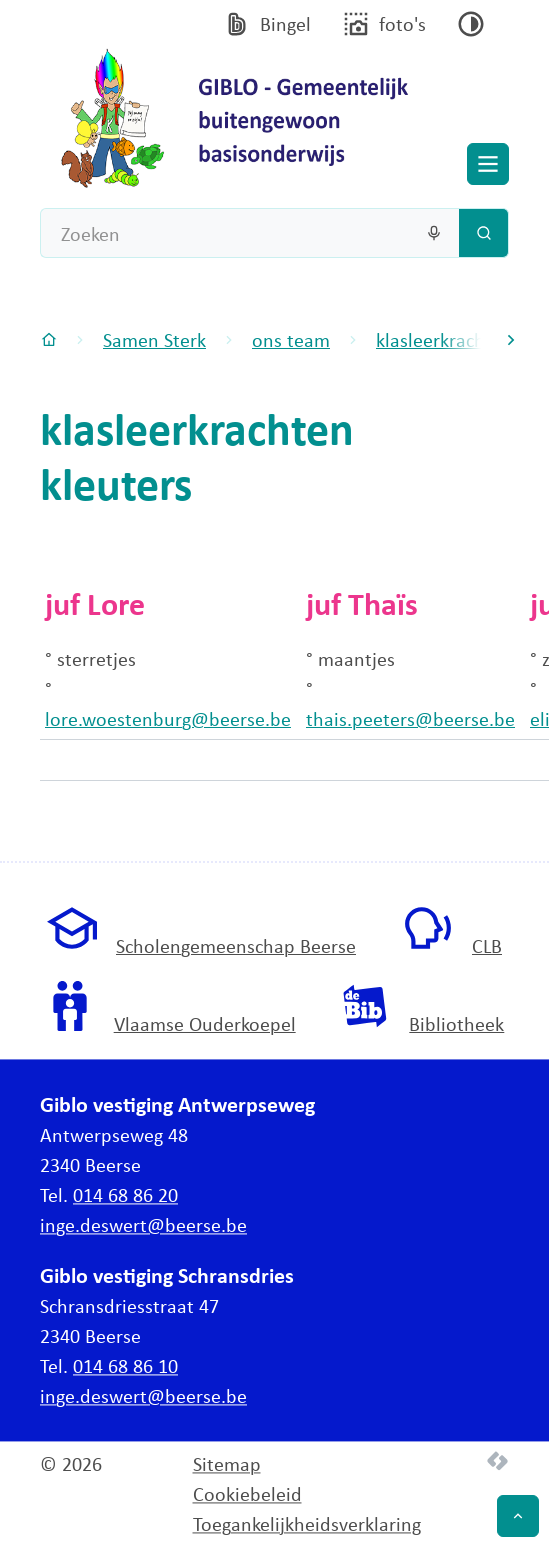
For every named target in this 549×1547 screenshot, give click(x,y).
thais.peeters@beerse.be (410, 718)
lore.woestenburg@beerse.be (168, 718)
